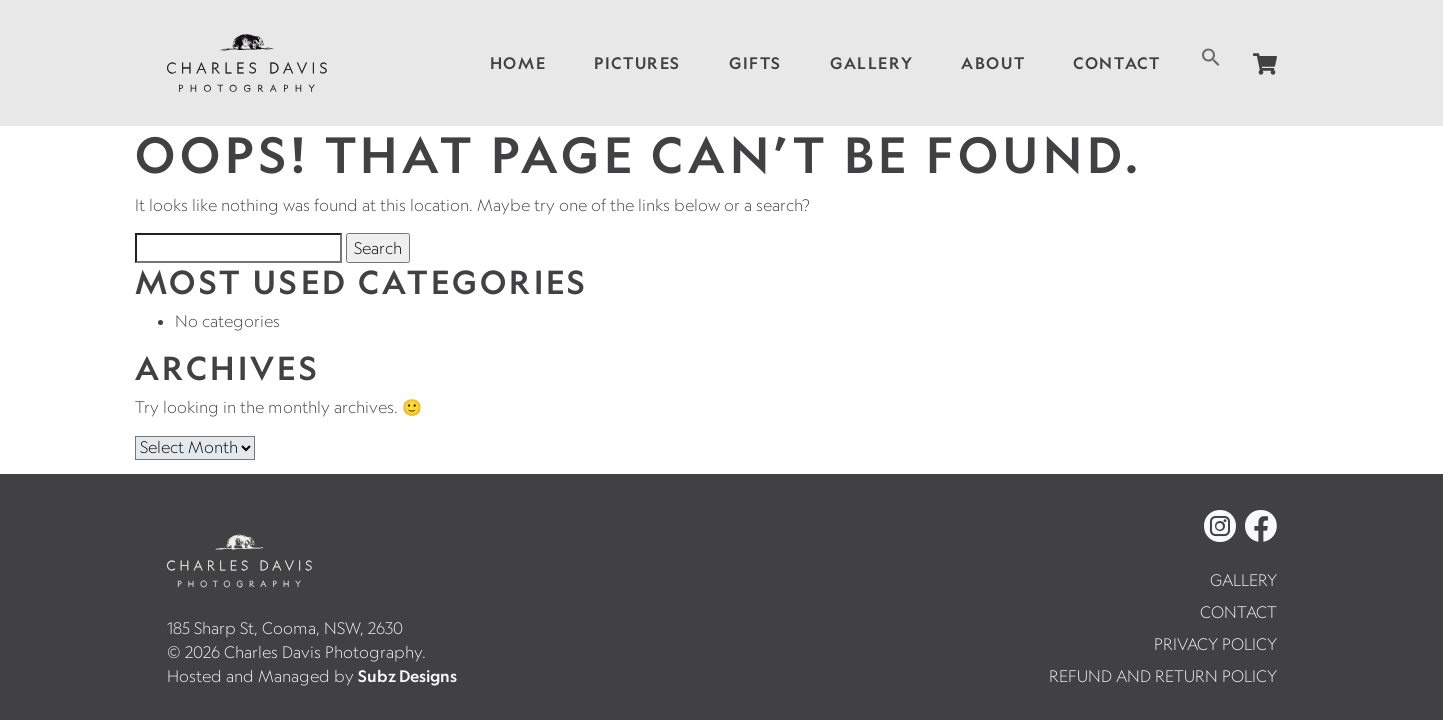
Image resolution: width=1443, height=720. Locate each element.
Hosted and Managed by (312, 676)
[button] (1211, 55)
